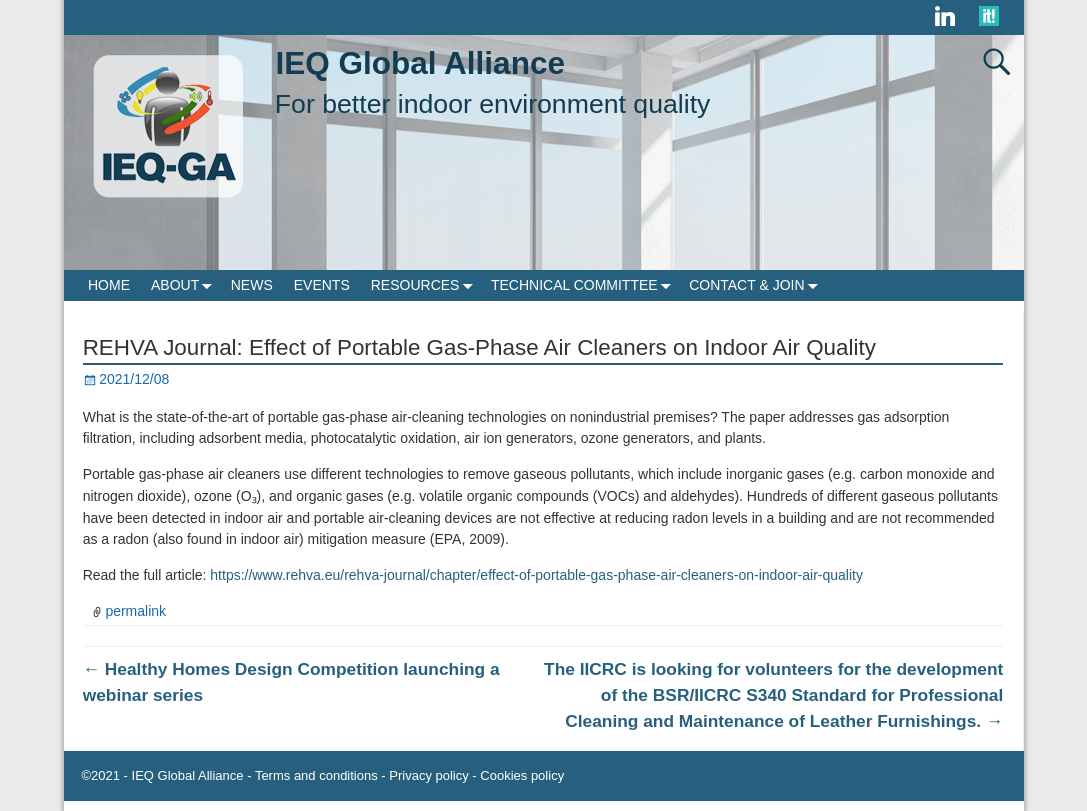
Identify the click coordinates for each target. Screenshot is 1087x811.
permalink (135, 611)
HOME (109, 285)
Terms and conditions (316, 775)
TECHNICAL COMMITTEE (585, 285)
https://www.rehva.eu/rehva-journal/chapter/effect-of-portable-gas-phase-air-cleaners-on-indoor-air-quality (536, 575)
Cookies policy (522, 775)
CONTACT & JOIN (757, 285)
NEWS (252, 285)
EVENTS (322, 285)
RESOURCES (426, 285)
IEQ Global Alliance (420, 63)
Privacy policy (428, 775)
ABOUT (185, 285)
